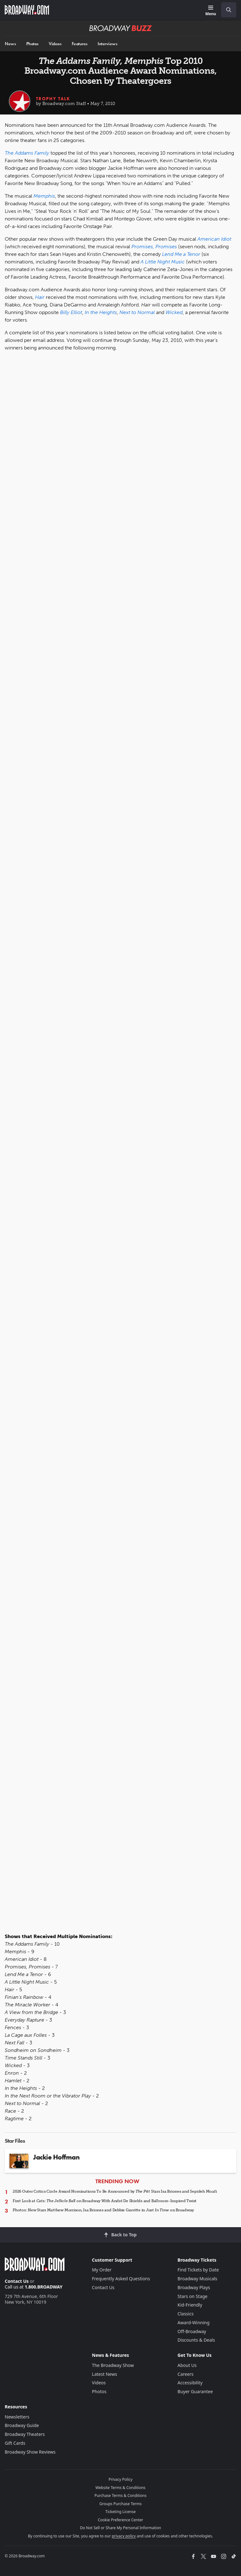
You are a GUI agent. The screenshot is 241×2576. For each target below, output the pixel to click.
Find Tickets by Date (198, 2270)
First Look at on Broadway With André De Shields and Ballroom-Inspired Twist (104, 2201)
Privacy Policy (121, 2479)
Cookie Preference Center (120, 2520)
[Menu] (210, 11)
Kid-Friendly (190, 2305)
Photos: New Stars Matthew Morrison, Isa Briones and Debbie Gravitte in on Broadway (103, 2210)
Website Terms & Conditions (120, 2487)
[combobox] (226, 9)
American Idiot (214, 239)
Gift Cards (15, 2443)
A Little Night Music (163, 262)
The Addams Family (27, 153)
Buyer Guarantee (195, 2391)
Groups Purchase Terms (120, 2503)
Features (79, 43)
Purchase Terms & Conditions (120, 2495)
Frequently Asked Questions (121, 2279)
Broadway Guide (22, 2425)
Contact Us (17, 2281)
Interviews (107, 43)
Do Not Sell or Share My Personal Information (120, 2527)
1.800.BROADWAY (44, 2287)
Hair (40, 297)
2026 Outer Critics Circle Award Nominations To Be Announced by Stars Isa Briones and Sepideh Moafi (115, 2191)
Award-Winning (193, 2323)
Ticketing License (120, 2511)
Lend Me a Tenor (181, 254)
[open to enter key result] (228, 9)
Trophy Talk (53, 99)
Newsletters (17, 2417)
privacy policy (124, 2536)
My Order (101, 2270)
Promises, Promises (154, 247)
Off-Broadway (192, 2331)
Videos (55, 43)
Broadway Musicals (197, 2279)
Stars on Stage (193, 2296)
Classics (186, 2314)
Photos (32, 43)
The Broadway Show (113, 2365)
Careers (185, 2374)
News (10, 43)
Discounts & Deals (196, 2340)
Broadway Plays (194, 2287)
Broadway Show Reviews (30, 2452)
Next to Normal (137, 312)
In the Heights (101, 312)
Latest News (104, 2374)
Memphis (44, 196)
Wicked (174, 312)
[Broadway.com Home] (27, 10)
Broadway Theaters (25, 2434)
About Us (187, 2365)
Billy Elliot (71, 312)
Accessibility (190, 2383)
